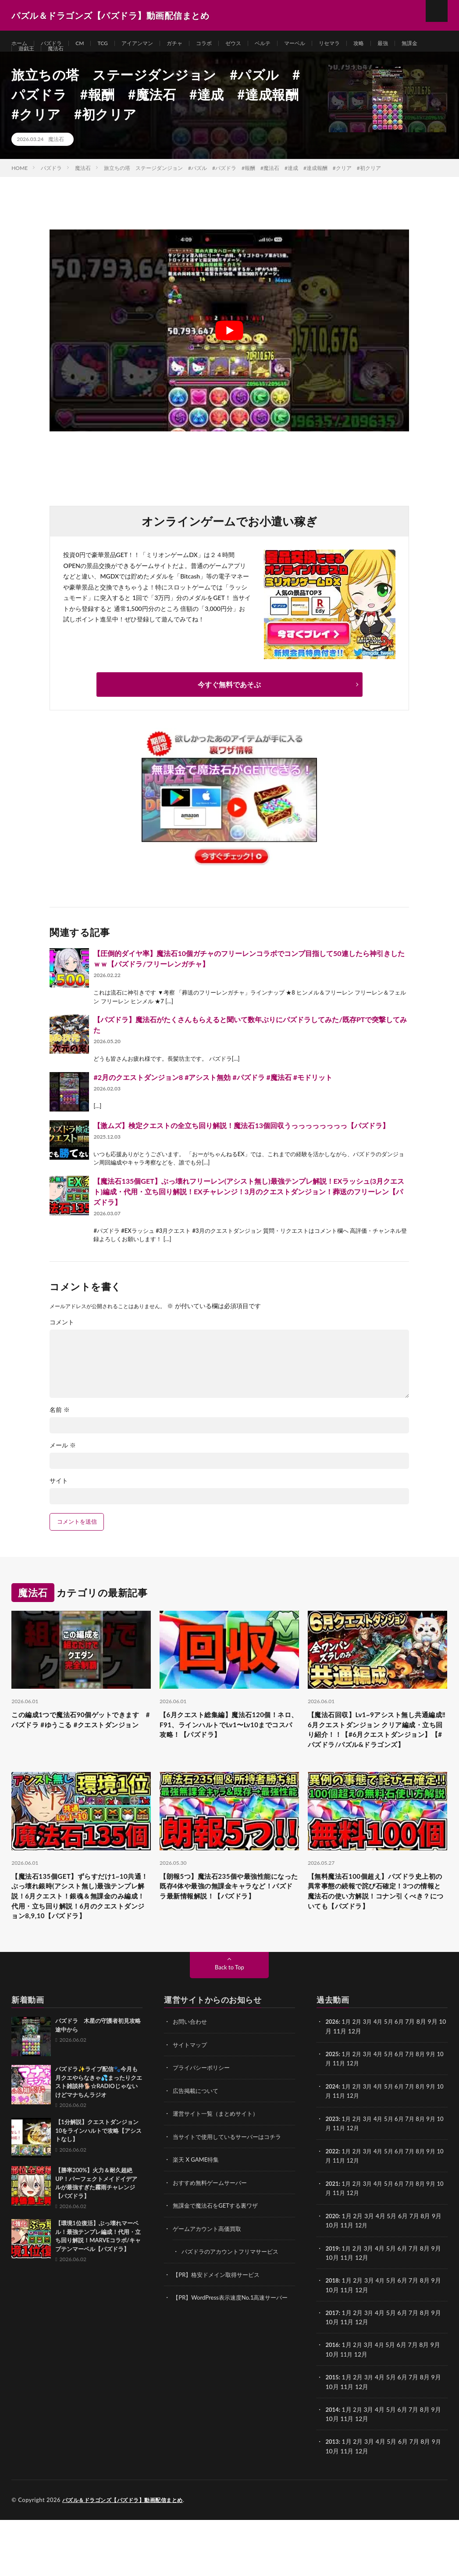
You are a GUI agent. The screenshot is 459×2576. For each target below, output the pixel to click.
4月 (381, 2082)
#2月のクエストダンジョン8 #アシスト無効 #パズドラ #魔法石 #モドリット (212, 1098)
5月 (393, 2082)
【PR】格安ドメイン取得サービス (219, 2333)
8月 (426, 2114)
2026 (332, 2082)
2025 (332, 2114)
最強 (417, 43)
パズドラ (55, 43)
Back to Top (230, 2028)
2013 (332, 2498)
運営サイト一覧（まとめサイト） (219, 2173)
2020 (332, 2274)
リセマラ (359, 43)
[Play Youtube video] (229, 352)
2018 (332, 2338)
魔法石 (91, 60)
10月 (331, 2124)
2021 (332, 2242)
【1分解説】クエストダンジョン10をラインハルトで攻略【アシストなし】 (98, 2192)
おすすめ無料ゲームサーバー (213, 2242)
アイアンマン (149, 43)
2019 (332, 2306)
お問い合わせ (191, 2082)
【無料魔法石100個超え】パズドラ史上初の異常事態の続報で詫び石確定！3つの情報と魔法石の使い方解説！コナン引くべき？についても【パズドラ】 (377, 1941)
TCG (111, 43)
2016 (332, 2402)
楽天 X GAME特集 (197, 2219)
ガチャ (190, 43)
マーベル (321, 43)
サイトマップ (191, 2105)
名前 (60, 1431)
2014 (332, 2466)
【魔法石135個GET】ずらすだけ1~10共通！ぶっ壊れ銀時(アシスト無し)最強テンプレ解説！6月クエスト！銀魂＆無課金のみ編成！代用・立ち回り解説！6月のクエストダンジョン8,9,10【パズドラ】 (80, 1947)
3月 (370, 2082)
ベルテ (286, 43)
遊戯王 (59, 60)
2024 (332, 2146)
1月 (347, 2082)
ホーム (20, 43)
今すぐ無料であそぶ (229, 706)
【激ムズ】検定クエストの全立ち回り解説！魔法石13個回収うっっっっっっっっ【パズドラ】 (241, 1147)
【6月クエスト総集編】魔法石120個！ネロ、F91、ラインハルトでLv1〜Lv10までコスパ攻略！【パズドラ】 (227, 1755)
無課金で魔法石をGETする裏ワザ (218, 2265)
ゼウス (254, 43)
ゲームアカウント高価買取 (209, 2287)
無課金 (27, 60)
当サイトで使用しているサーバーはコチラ (231, 2196)
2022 (332, 2210)
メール (63, 1467)
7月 (415, 2114)
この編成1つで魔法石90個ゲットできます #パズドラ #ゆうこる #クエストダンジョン (79, 1749)
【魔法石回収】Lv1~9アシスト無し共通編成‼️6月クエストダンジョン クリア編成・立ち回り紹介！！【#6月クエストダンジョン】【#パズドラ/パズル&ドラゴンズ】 (377, 1761)
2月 (359, 2082)
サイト (59, 1502)
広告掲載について (197, 2151)
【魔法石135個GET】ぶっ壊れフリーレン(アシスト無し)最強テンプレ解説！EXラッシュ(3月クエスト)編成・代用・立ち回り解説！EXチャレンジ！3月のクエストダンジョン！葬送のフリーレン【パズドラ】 (248, 1213)
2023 (332, 2178)
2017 (332, 2370)
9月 (437, 2114)
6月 (404, 2082)
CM (86, 43)
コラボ (222, 43)
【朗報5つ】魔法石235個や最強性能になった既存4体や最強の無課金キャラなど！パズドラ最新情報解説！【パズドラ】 (229, 1935)
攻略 (391, 43)
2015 (332, 2434)
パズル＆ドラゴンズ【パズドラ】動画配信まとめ (127, 2556)
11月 (346, 2124)
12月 (361, 2124)
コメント (62, 1344)
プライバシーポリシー (203, 2128)
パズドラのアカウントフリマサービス (233, 2310)
